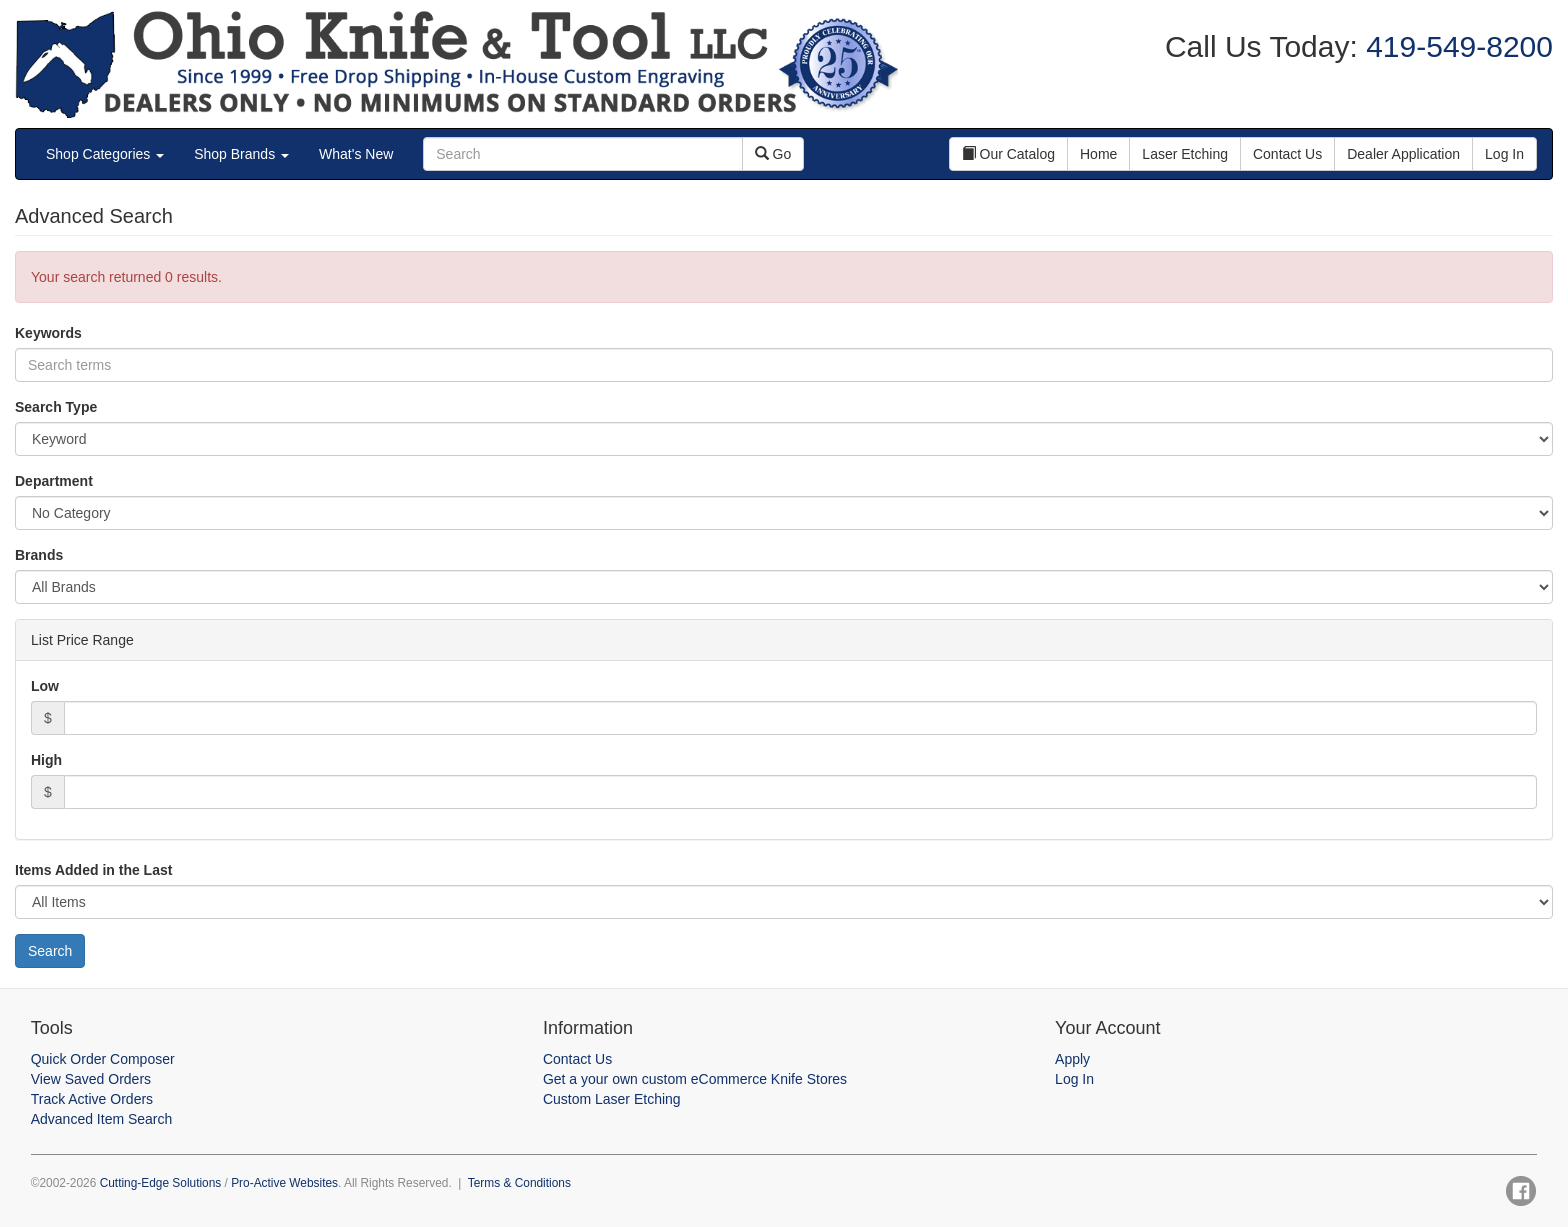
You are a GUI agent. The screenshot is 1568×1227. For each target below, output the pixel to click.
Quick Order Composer (103, 1059)
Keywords (48, 333)
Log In (1074, 1079)
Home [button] (1098, 154)
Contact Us (577, 1059)
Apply (1072, 1059)
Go (773, 154)
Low (45, 686)
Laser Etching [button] (1185, 154)
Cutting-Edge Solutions (161, 1183)
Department (54, 481)
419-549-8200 (1455, 46)
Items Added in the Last (93, 870)
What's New (356, 154)
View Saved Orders (91, 1079)
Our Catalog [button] (1008, 154)
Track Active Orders (92, 1099)
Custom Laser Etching (612, 1099)
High (46, 760)
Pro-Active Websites (284, 1183)
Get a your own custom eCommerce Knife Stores (695, 1079)
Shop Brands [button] (241, 154)
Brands (39, 555)
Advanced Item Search (102, 1119)
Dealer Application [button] (1403, 154)
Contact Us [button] (1287, 154)
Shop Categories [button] (105, 154)
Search (50, 951)
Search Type (56, 407)
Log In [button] (1504, 154)
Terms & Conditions (519, 1183)
